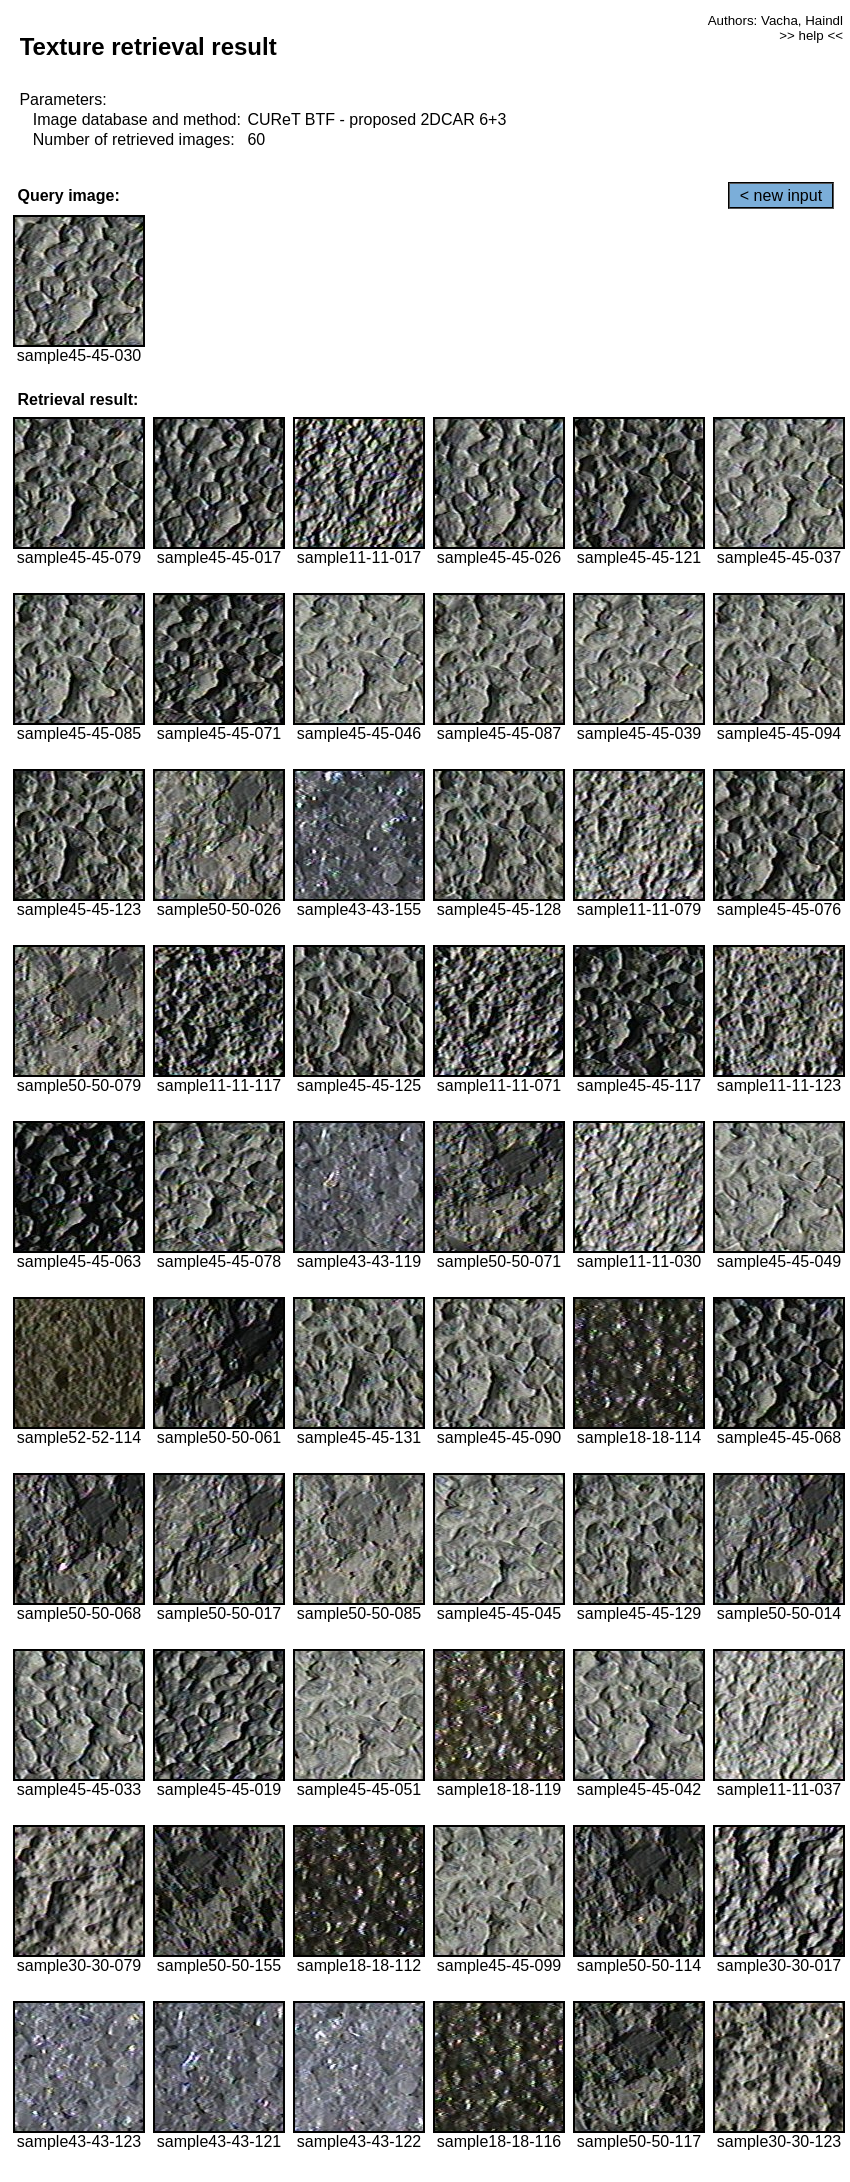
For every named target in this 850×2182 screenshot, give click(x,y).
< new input (781, 195)
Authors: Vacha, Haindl (775, 20)
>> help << (811, 35)
